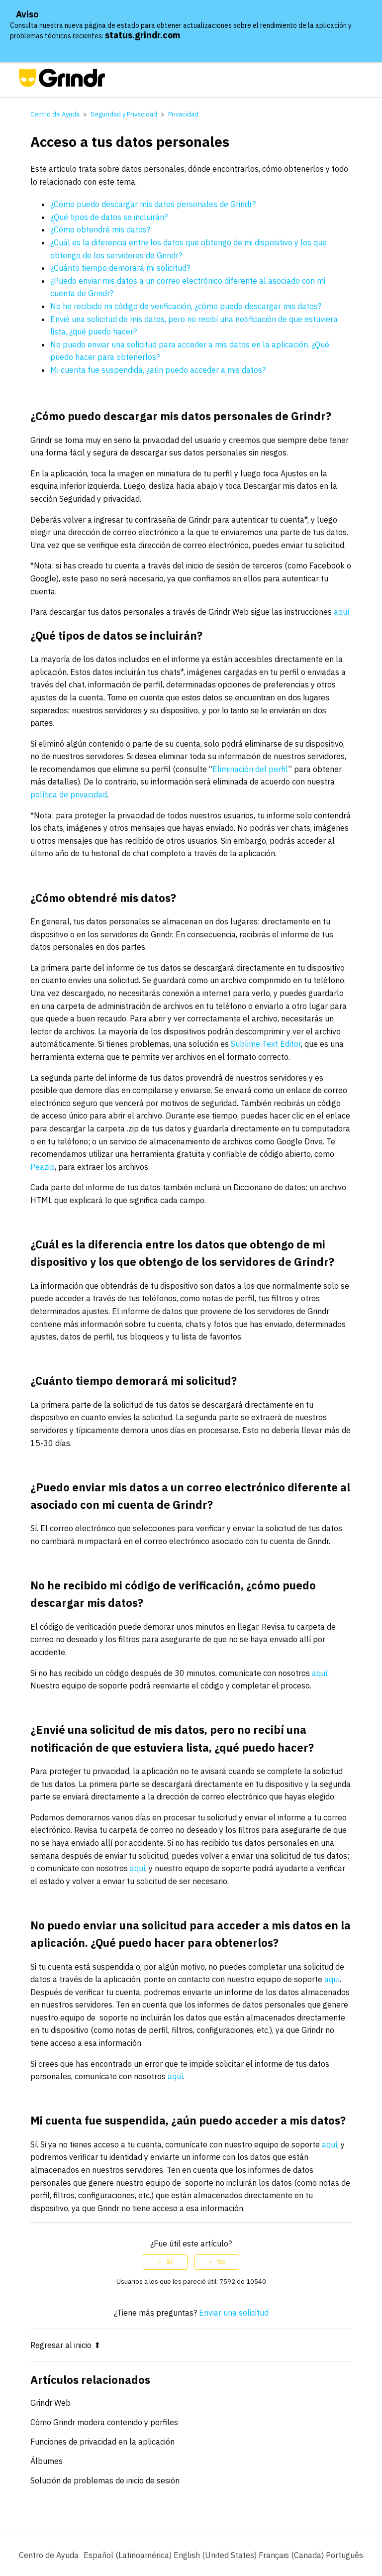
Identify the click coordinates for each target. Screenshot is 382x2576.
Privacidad (183, 114)
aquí (341, 612)
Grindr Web (50, 2403)
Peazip (42, 1167)
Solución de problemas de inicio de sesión (105, 2480)
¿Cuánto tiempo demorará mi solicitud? (120, 268)
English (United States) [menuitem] (216, 2555)
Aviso (27, 14)
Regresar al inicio (65, 2345)
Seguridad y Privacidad (124, 114)
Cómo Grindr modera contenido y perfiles (104, 2422)
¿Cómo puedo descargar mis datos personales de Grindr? (153, 204)
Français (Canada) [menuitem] (292, 2555)
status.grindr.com (142, 35)
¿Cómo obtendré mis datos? (100, 229)
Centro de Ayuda (55, 114)
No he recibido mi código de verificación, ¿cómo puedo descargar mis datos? (185, 306)
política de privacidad (68, 794)
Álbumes (46, 2461)
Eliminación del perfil (250, 769)
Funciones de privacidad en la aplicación (102, 2442)
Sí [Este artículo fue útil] (169, 2261)
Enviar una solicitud (234, 2313)
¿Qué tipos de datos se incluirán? (109, 217)
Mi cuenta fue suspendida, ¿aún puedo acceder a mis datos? (158, 370)
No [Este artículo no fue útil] (221, 2261)
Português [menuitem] (344, 2555)
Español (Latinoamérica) (129, 2555)
